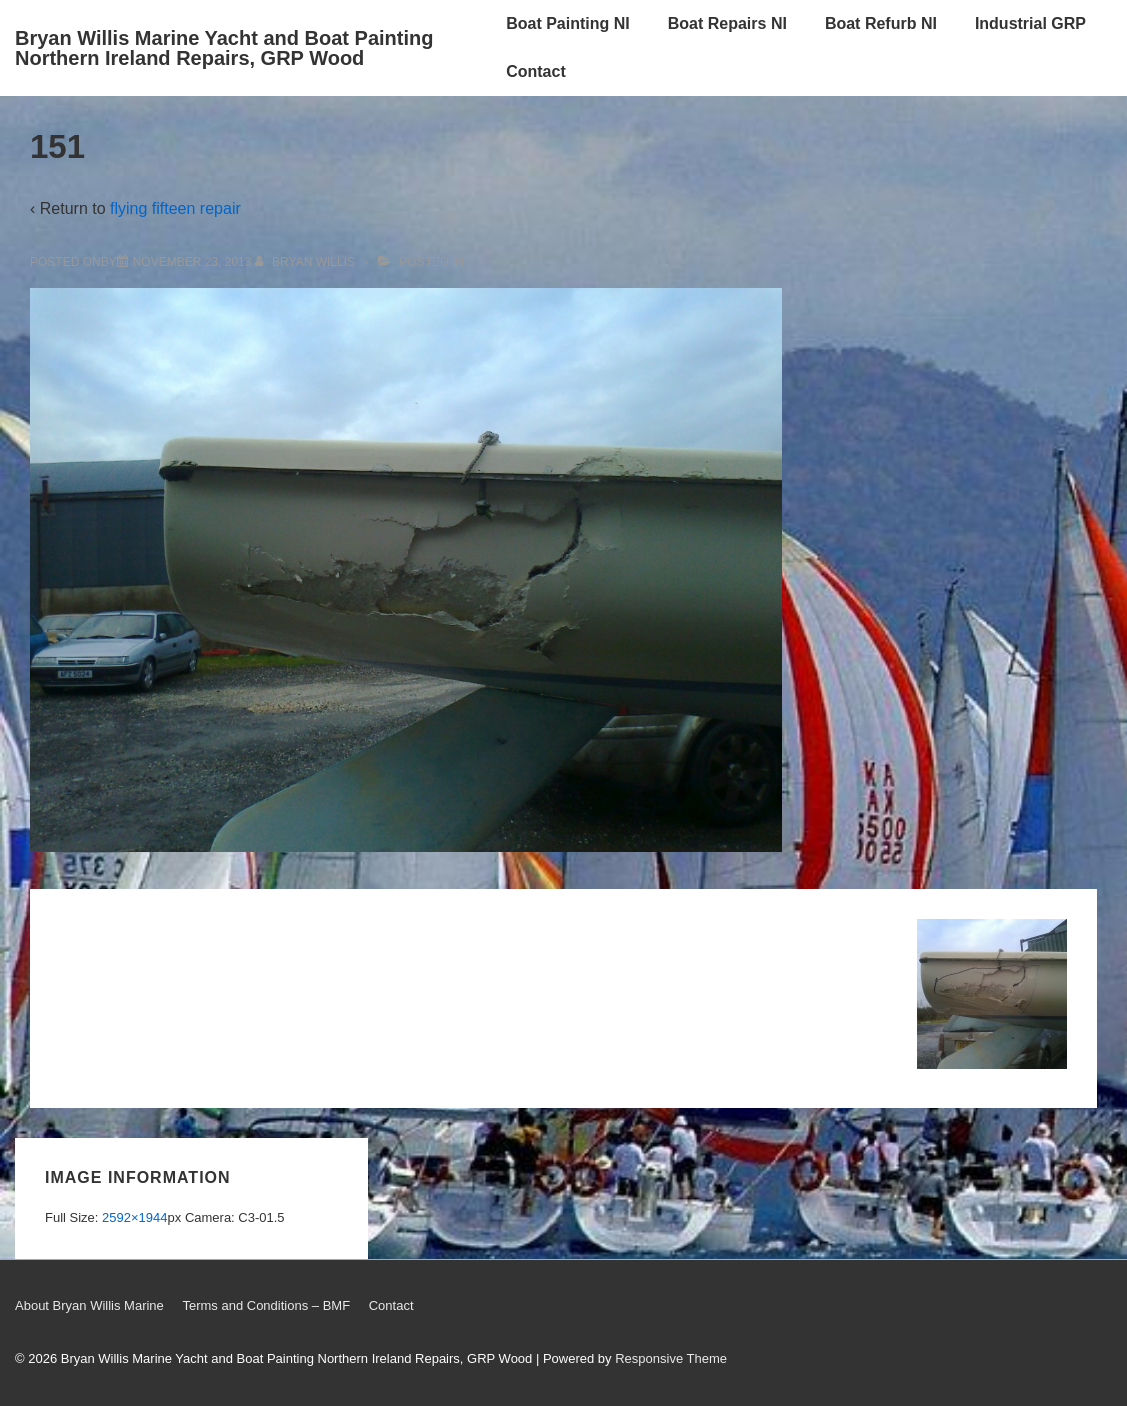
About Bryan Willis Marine (89, 1305)
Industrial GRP (1030, 23)
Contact (536, 71)
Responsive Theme (671, 1358)
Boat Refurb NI (881, 23)
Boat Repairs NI (727, 23)
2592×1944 (134, 1217)
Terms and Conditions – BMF (266, 1305)
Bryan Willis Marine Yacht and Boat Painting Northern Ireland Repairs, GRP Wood (224, 48)
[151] (192, 262)
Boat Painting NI (568, 23)
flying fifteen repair (175, 208)
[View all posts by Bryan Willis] (307, 262)
